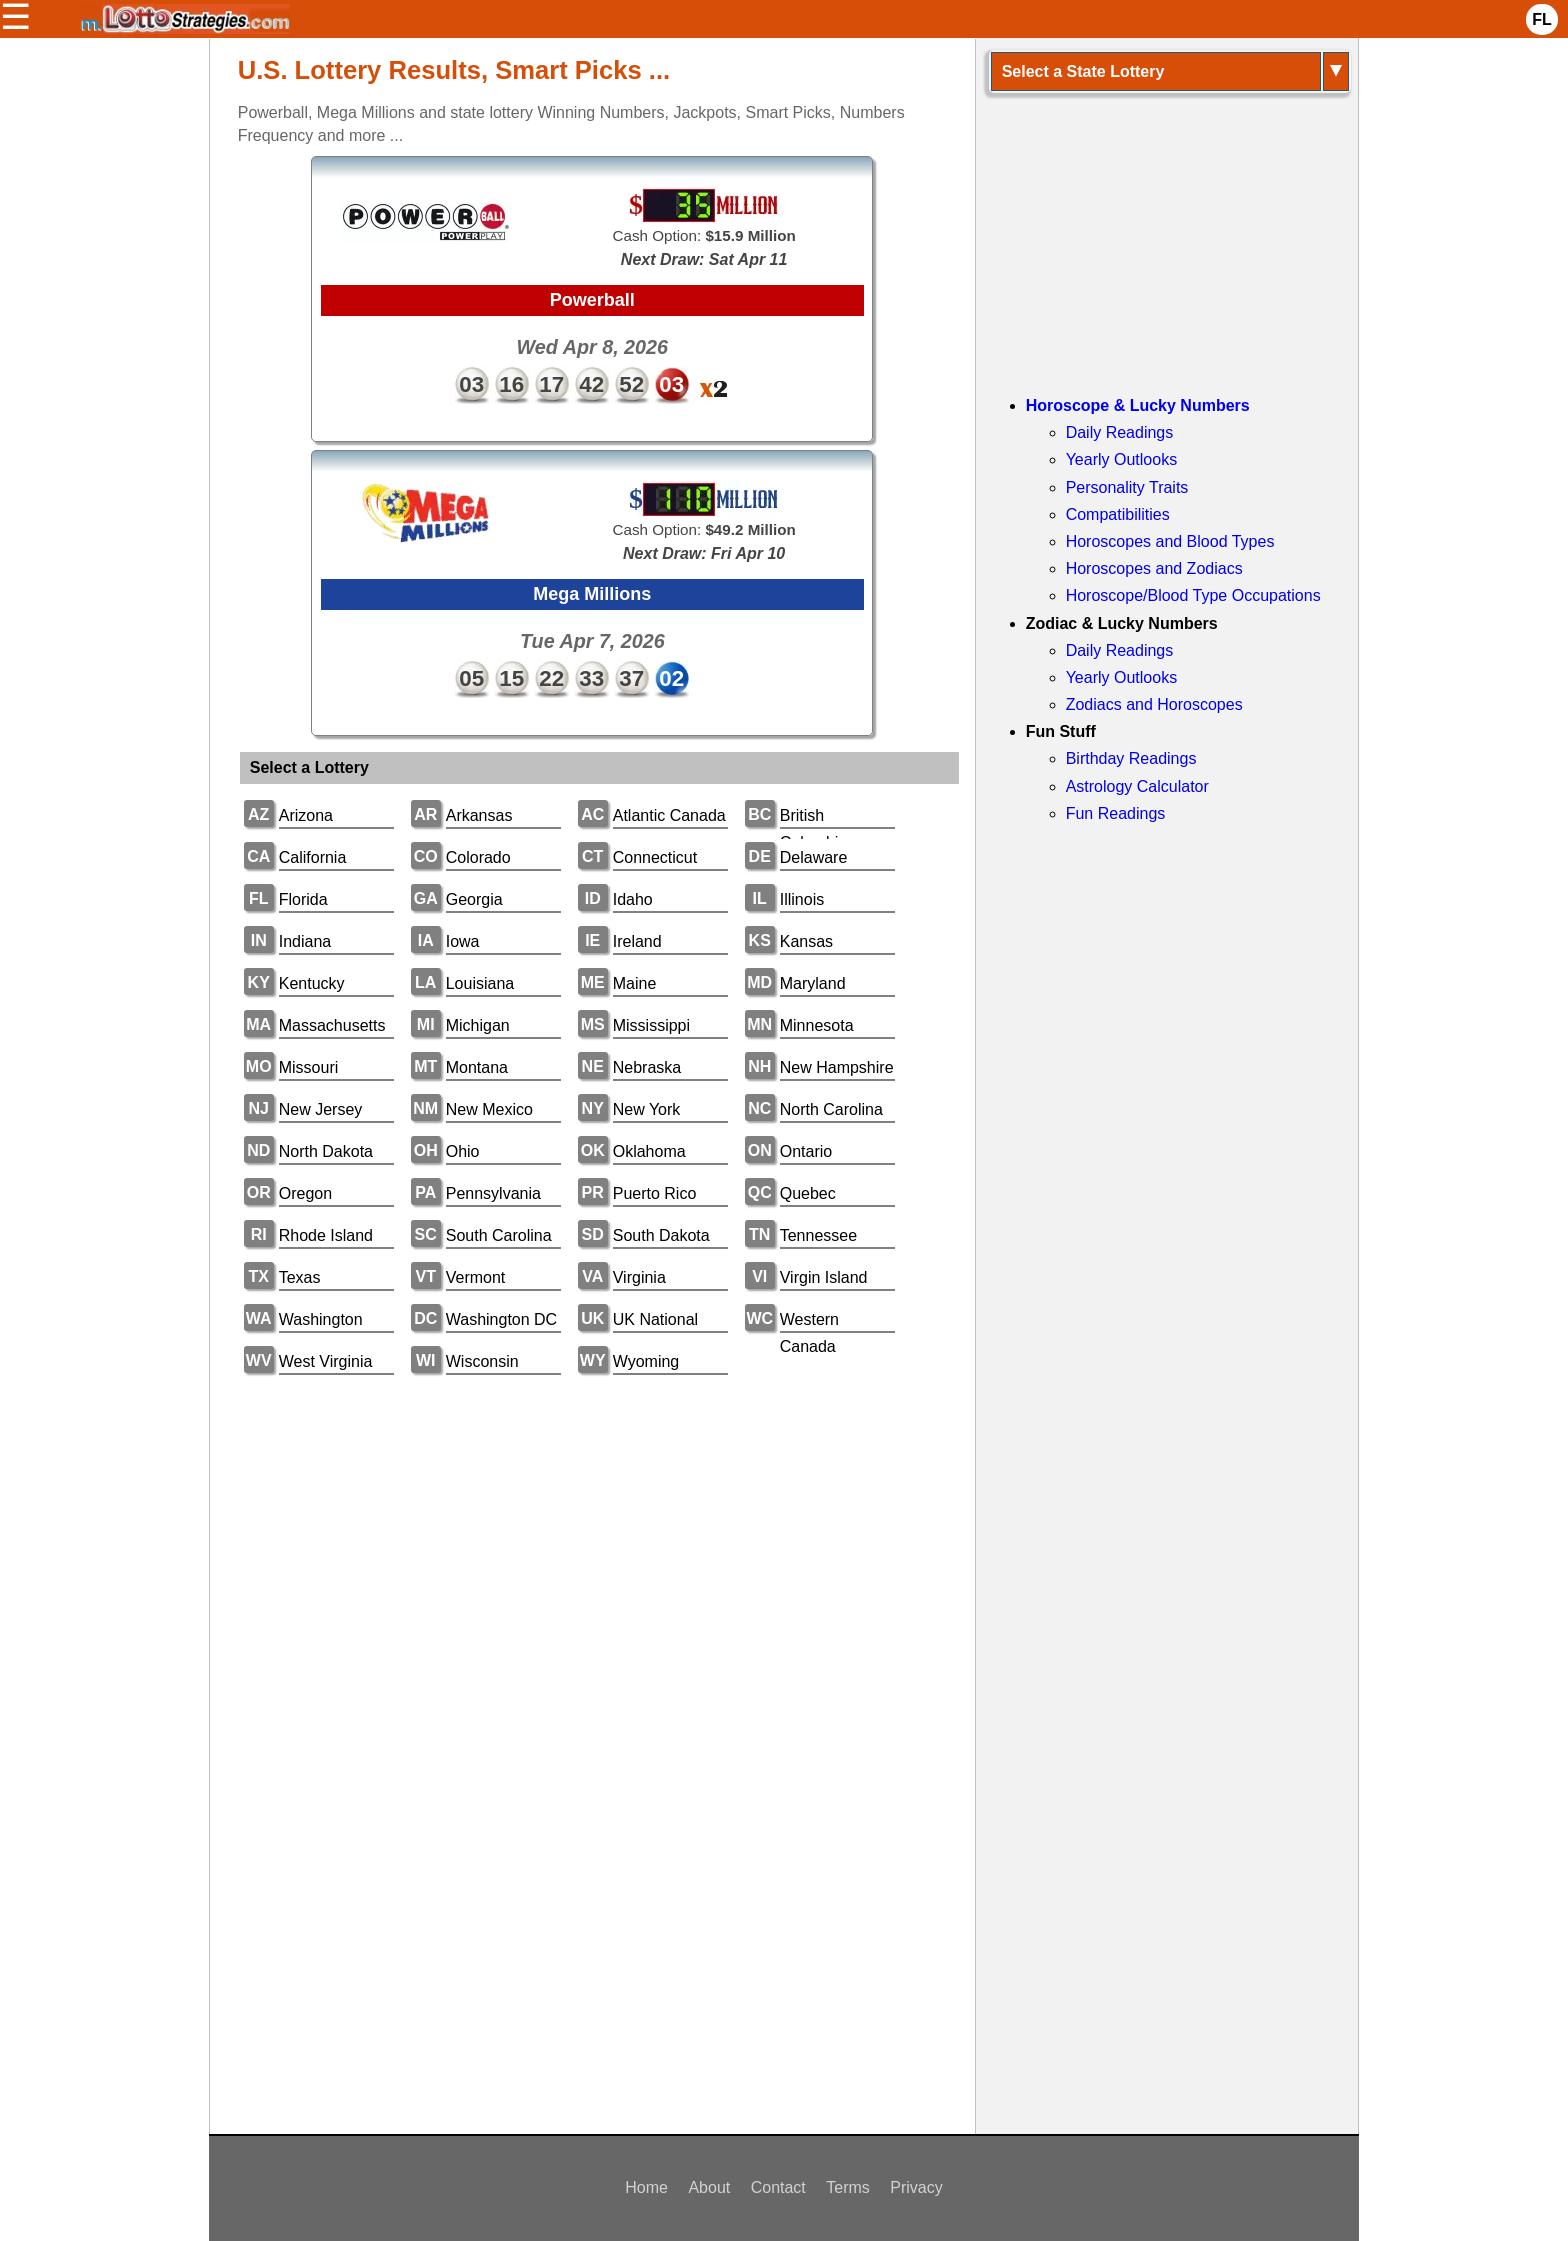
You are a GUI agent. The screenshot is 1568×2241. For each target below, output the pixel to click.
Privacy (916, 2187)
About (709, 2187)
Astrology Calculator (1137, 786)
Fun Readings (1116, 813)
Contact (778, 2187)
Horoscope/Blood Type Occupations (1193, 595)
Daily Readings (1120, 432)
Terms (848, 2187)
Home (646, 2187)
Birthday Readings (1131, 758)
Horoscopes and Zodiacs (1154, 568)
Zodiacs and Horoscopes (1154, 704)
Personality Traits (1127, 487)
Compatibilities (1118, 514)
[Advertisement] (592, 1545)
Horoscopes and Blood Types (1170, 541)
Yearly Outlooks (1121, 459)
